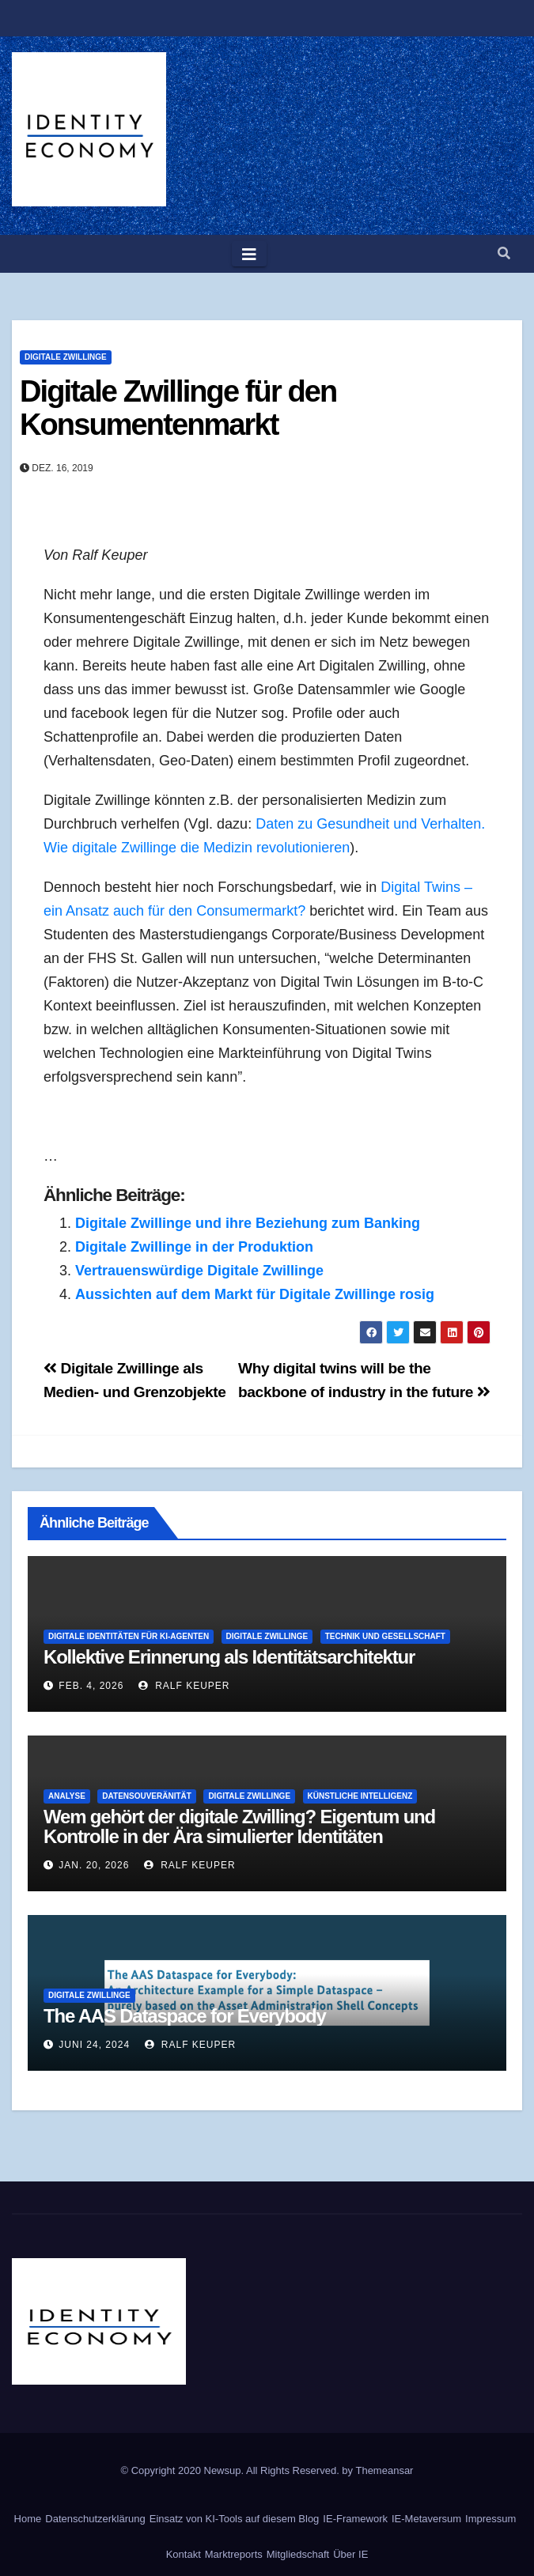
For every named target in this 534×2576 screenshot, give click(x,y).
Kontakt (183, 2554)
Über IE (350, 2554)
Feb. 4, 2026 (91, 1685)
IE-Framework (355, 2519)
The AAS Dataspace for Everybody (185, 2015)
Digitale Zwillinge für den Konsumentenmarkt (178, 408)
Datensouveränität (146, 1796)
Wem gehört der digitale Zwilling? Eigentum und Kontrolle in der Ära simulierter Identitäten (239, 1826)
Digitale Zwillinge (66, 357)
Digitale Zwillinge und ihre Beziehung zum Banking (247, 1223)
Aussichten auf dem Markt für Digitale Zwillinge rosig (254, 1294)
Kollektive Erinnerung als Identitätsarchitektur (229, 1657)
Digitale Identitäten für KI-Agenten (128, 1636)
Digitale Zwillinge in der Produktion (194, 1247)
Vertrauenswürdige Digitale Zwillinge (199, 1271)
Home (28, 2519)
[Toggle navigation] (249, 253)
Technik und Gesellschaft (385, 1636)
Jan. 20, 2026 (94, 1865)
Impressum (490, 2519)
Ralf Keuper (184, 1685)
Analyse (66, 1796)
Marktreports (234, 2554)
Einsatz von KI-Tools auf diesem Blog (235, 2519)
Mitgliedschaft (298, 2554)
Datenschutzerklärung (95, 2519)
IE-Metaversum (426, 2519)
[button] (504, 253)
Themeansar (384, 2470)
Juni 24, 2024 (94, 2044)
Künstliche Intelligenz (360, 1796)
